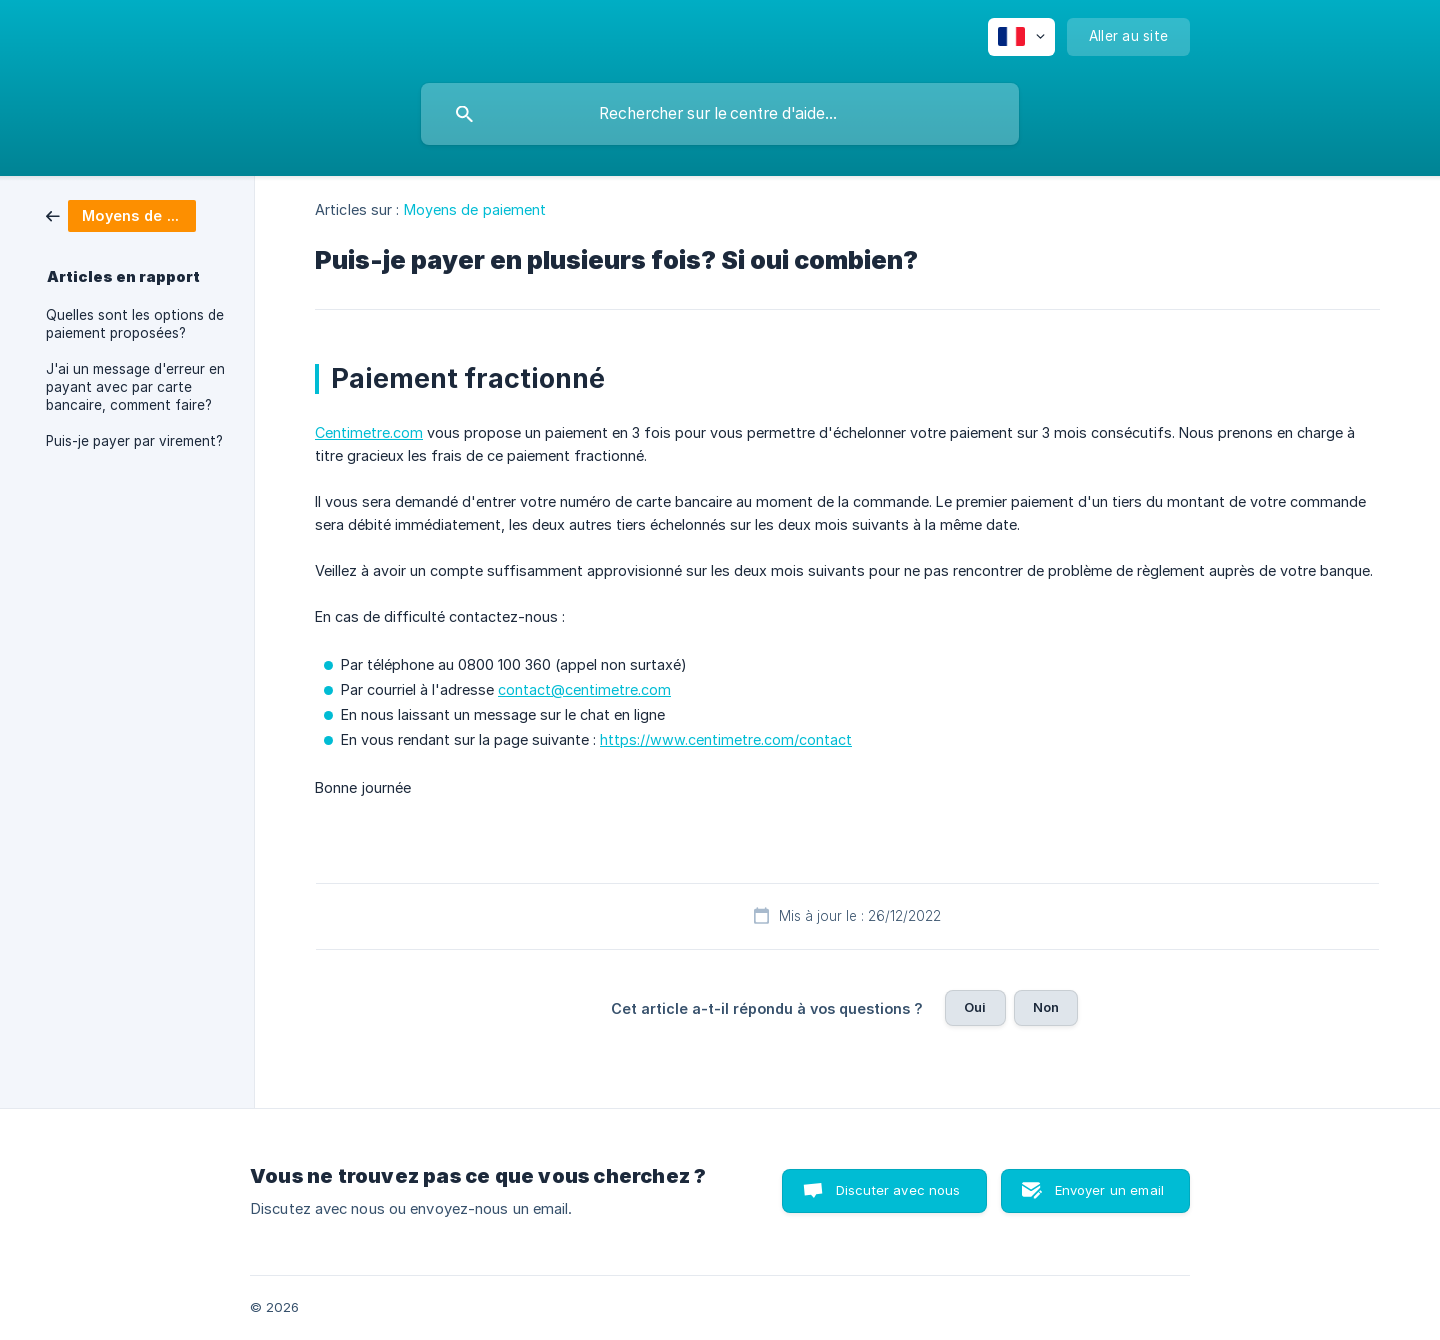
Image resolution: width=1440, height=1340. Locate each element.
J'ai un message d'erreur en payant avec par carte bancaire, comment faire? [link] (135, 387)
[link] (121, 214)
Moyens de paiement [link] (475, 209)
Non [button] (1046, 1007)
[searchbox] (720, 114)
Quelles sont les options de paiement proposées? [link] (135, 324)
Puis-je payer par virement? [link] (134, 441)
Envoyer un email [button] (1109, 1190)
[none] (1021, 37)
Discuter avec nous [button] (898, 1190)
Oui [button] (975, 1007)
